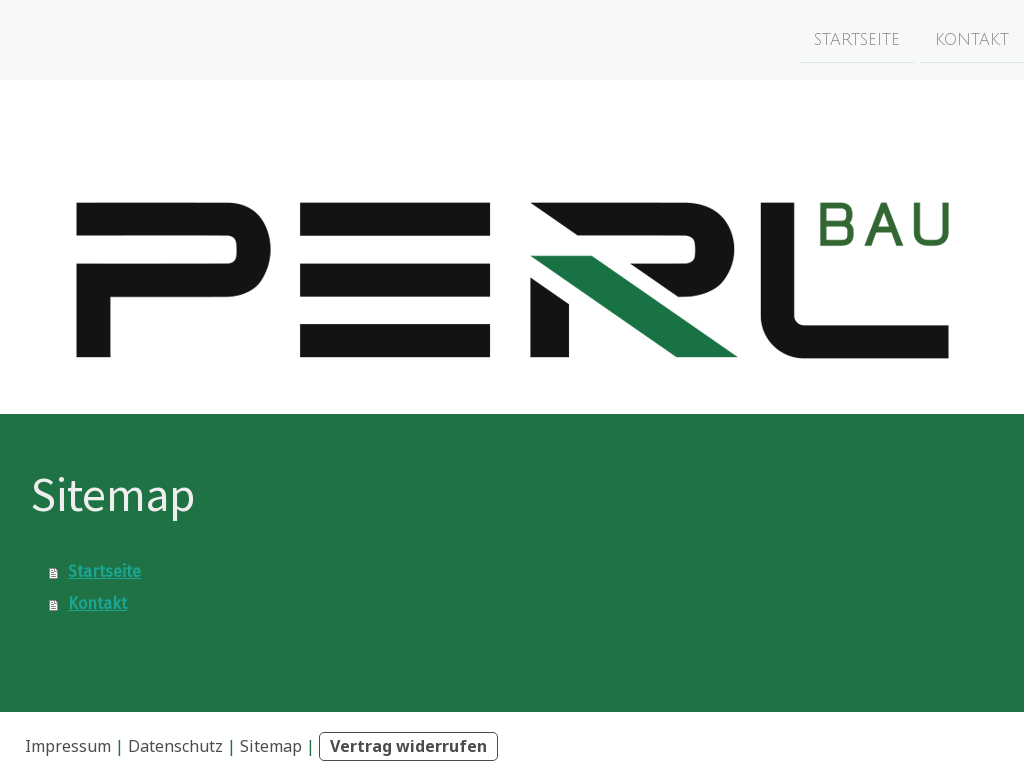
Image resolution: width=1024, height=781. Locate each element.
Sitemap (271, 746)
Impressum (68, 746)
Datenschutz (175, 746)
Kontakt (972, 39)
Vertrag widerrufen (408, 746)
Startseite (857, 39)
